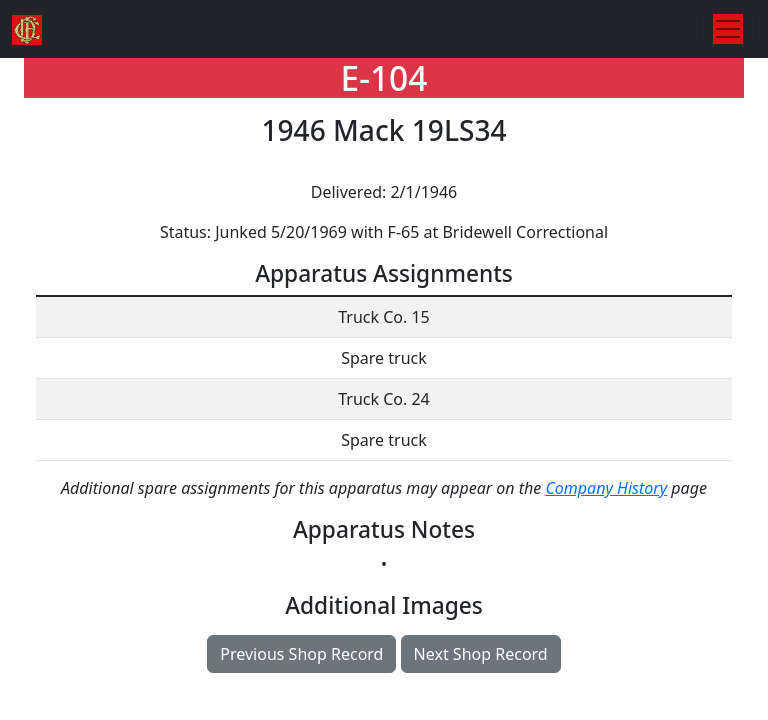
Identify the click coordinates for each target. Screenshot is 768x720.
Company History (606, 488)
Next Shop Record (481, 654)
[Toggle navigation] (728, 29)
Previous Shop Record (301, 654)
